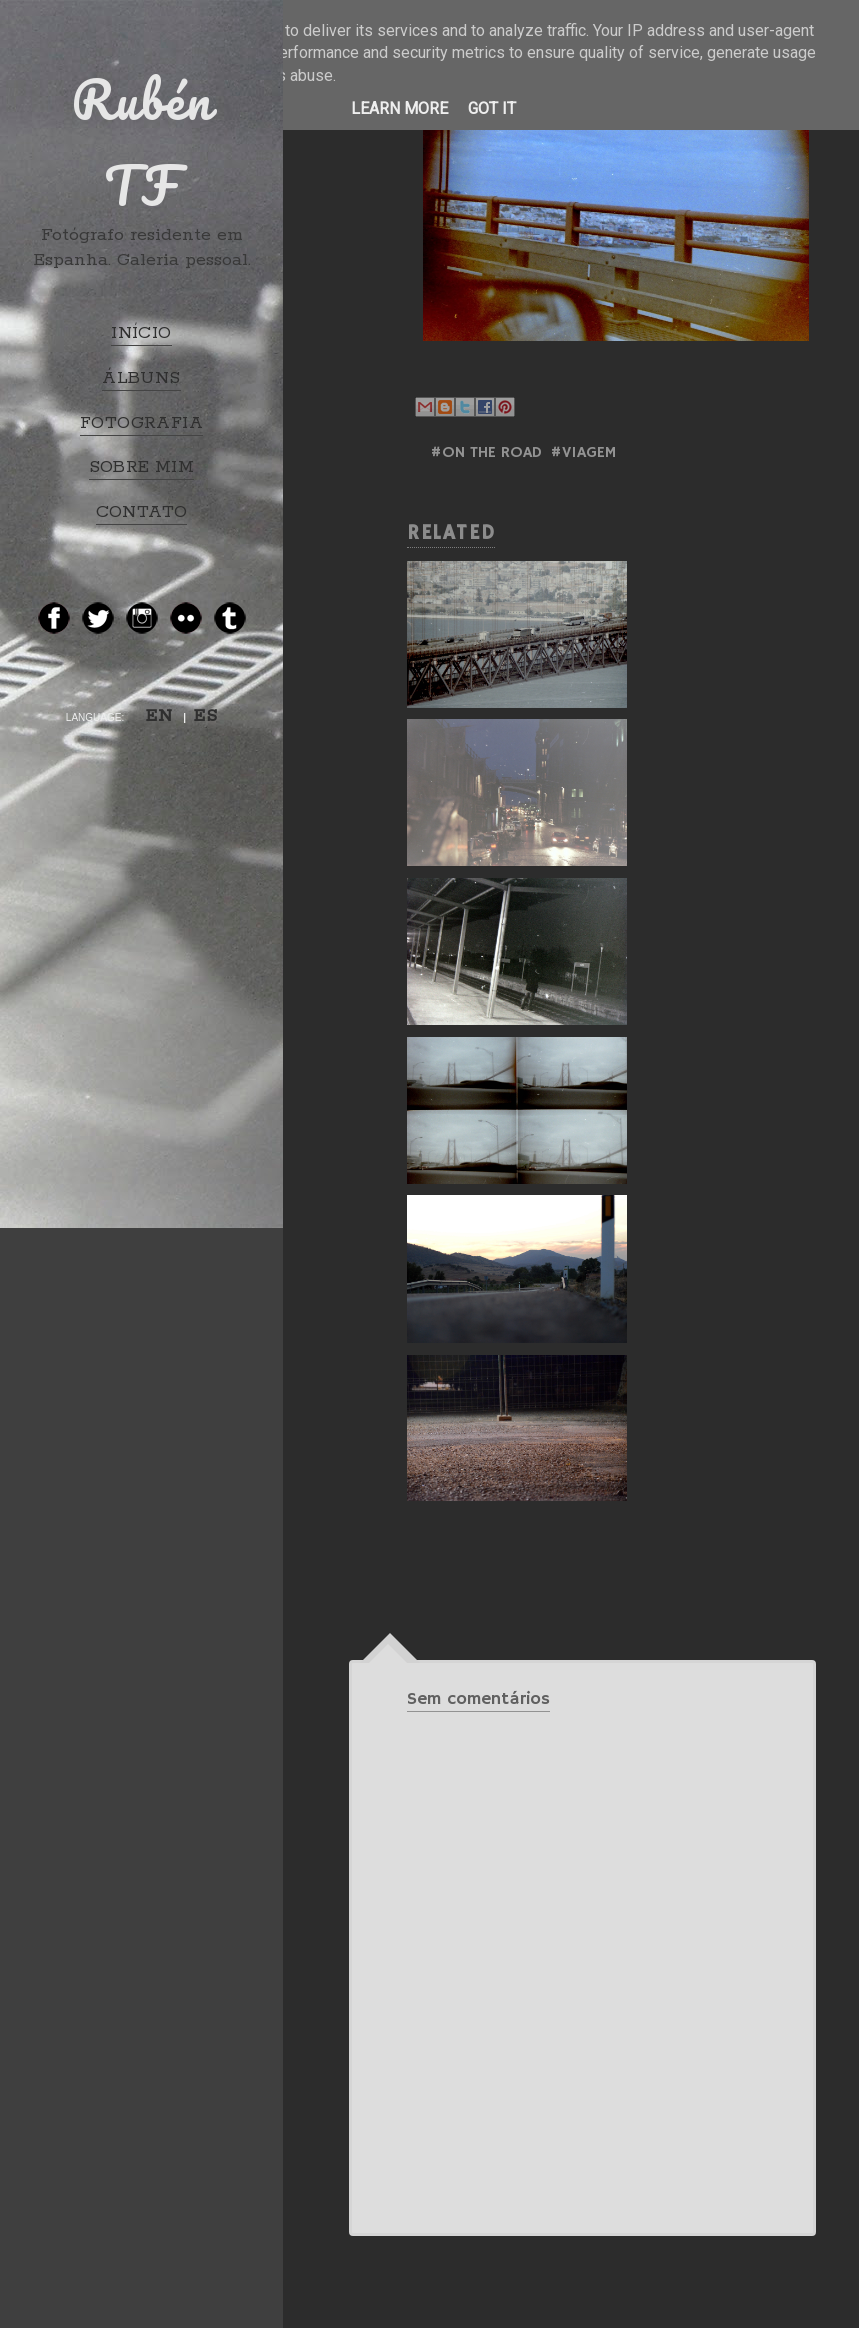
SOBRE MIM (142, 467)
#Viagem (583, 453)
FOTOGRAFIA (141, 423)
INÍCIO (141, 333)
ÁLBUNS (141, 378)
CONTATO (142, 512)
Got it (492, 108)
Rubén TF (142, 142)
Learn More (399, 108)
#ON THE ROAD (486, 453)
